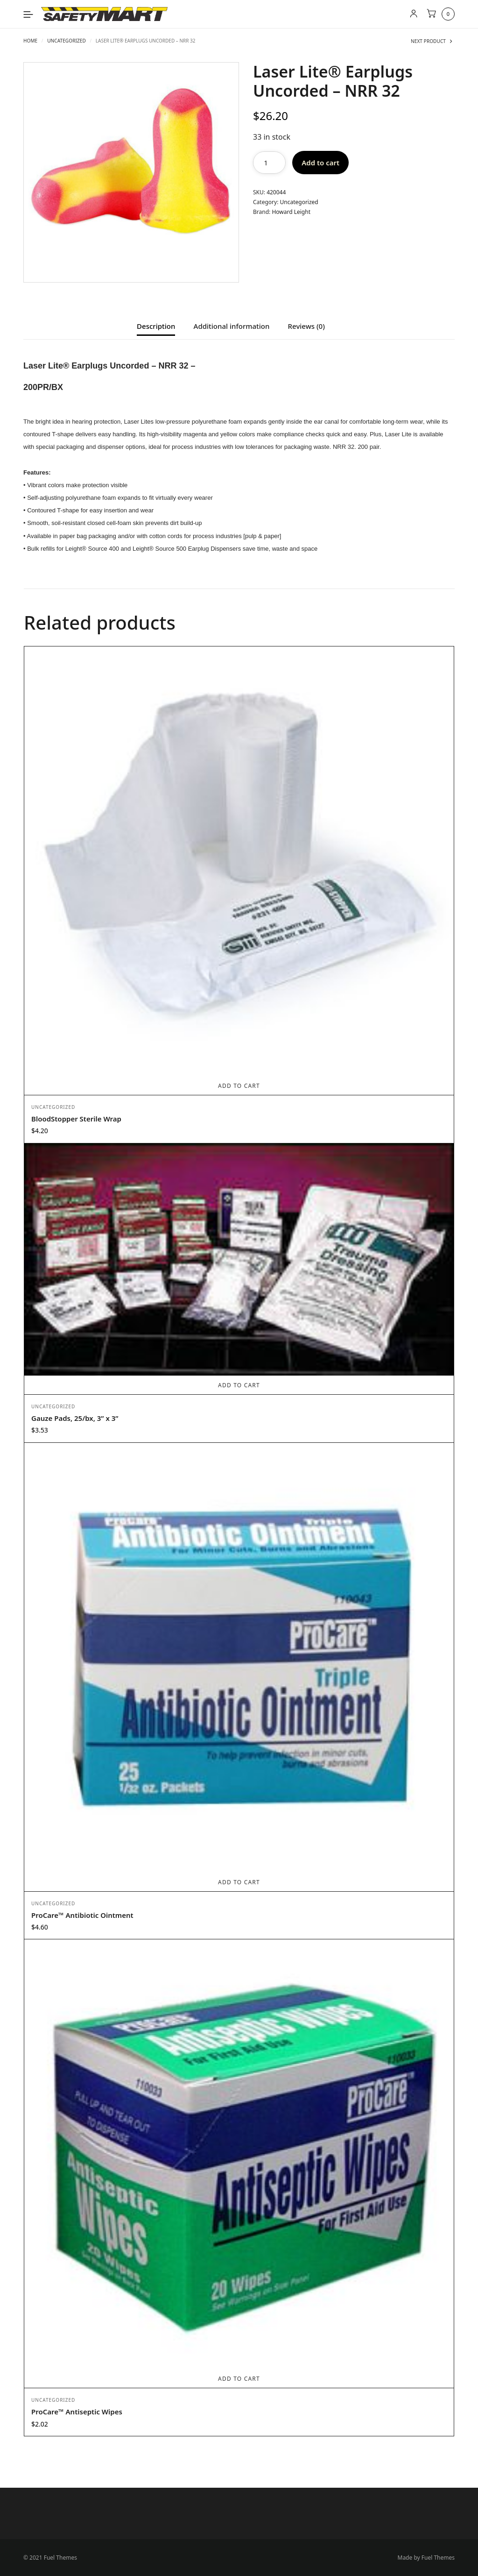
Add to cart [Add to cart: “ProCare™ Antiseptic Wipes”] (239, 2379)
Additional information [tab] (232, 327)
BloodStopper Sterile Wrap (76, 1118)
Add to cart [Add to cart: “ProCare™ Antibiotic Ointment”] (239, 1882)
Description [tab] (156, 327)
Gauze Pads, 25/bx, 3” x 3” (75, 1417)
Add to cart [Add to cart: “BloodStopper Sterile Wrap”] (239, 1086)
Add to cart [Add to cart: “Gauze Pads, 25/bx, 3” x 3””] (239, 1385)
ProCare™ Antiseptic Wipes (76, 2411)
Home (30, 40)
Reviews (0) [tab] (306, 327)
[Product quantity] (269, 162)
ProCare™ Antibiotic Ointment (82, 1914)
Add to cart (320, 162)
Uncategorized (66, 40)
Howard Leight (291, 212)
